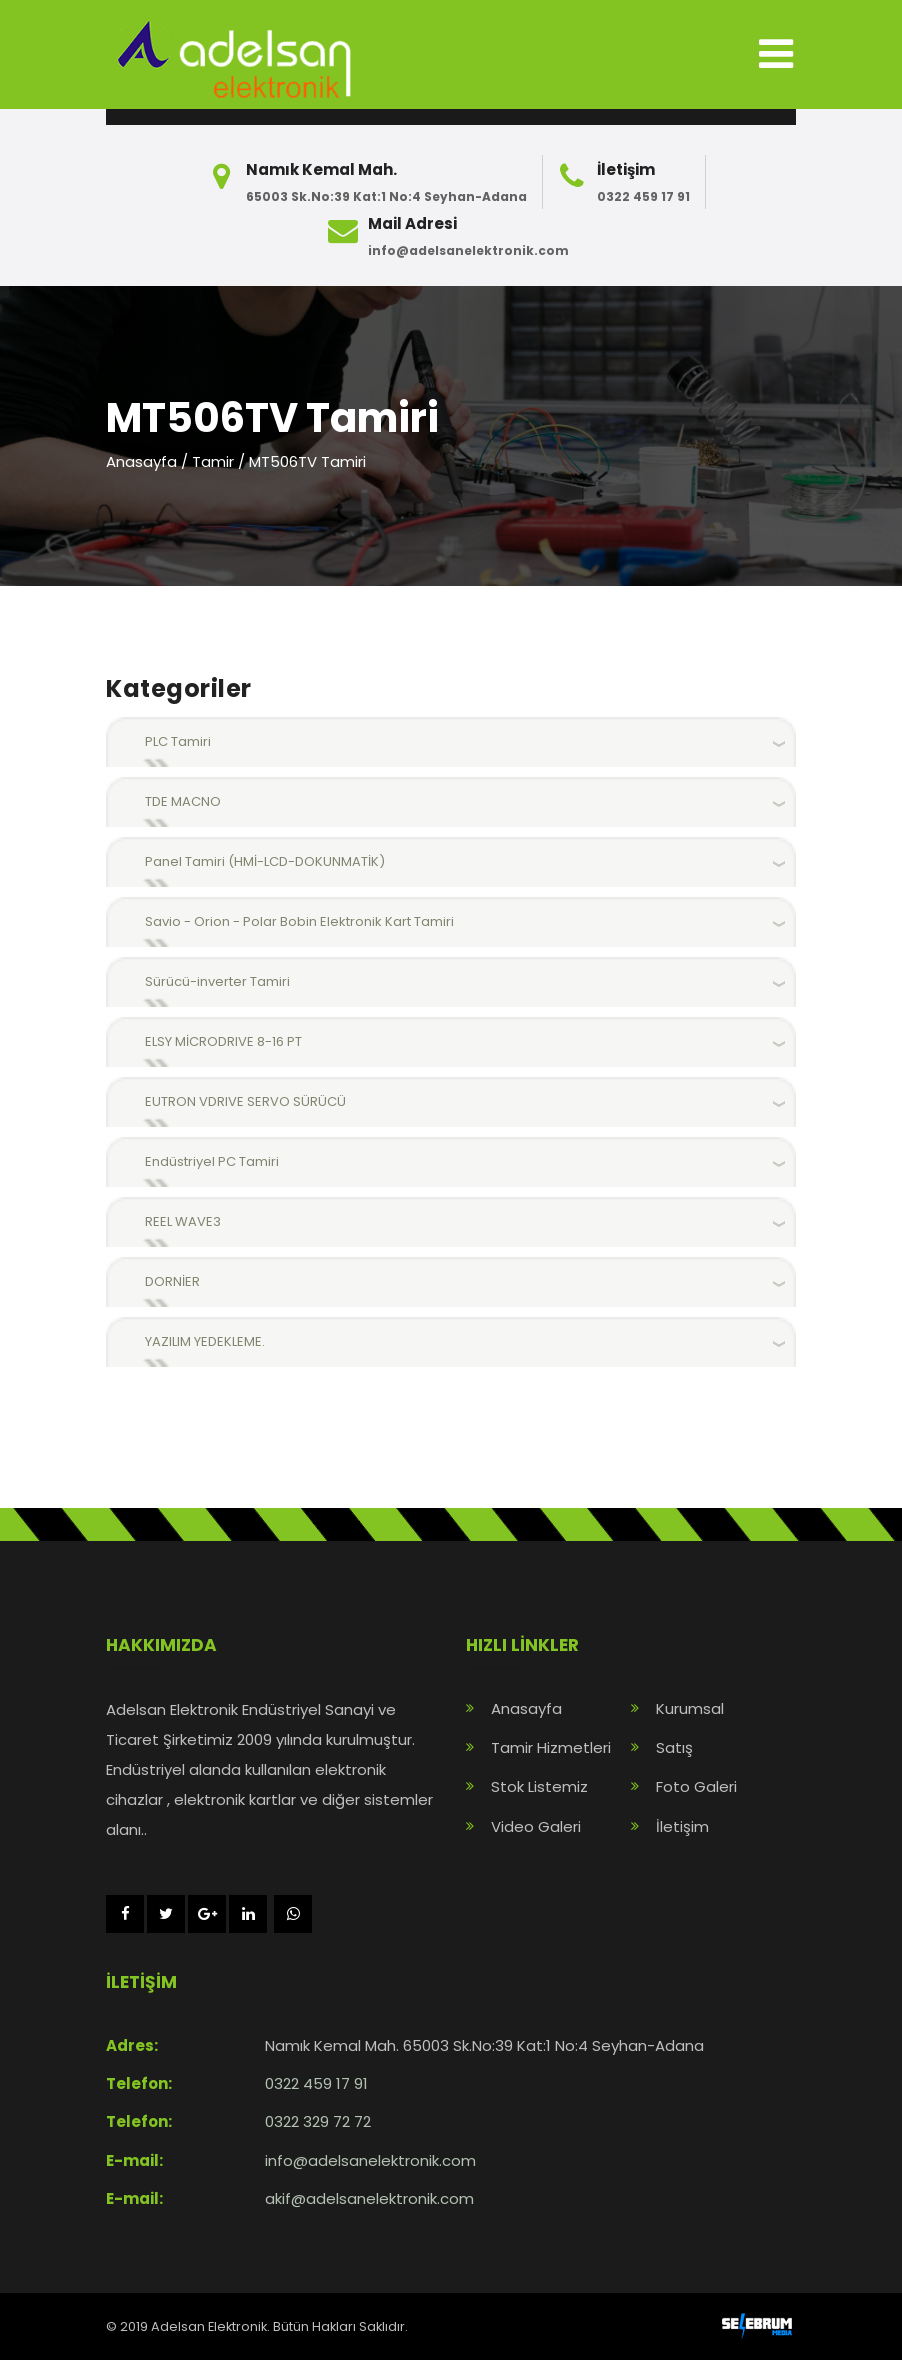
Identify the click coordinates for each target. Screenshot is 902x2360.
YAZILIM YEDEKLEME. (205, 1341)
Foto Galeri (696, 1786)
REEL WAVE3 (183, 1221)
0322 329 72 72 (318, 2121)
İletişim (682, 1826)
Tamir (213, 461)
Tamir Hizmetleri (551, 1747)
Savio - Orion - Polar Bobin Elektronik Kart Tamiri (299, 921)
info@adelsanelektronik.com (468, 250)
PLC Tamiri (178, 741)
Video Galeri (536, 1826)
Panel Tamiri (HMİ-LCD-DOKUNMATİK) (265, 861)
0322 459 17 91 (643, 196)
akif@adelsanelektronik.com (369, 2198)
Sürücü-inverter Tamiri (217, 981)
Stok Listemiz (539, 1786)
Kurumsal (690, 1708)
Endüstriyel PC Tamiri (212, 1161)
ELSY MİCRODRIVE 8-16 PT (223, 1041)
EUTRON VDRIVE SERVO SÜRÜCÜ (245, 1101)
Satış (674, 1747)
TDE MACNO (183, 801)
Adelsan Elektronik (209, 2326)
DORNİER (172, 1281)
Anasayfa (141, 461)
